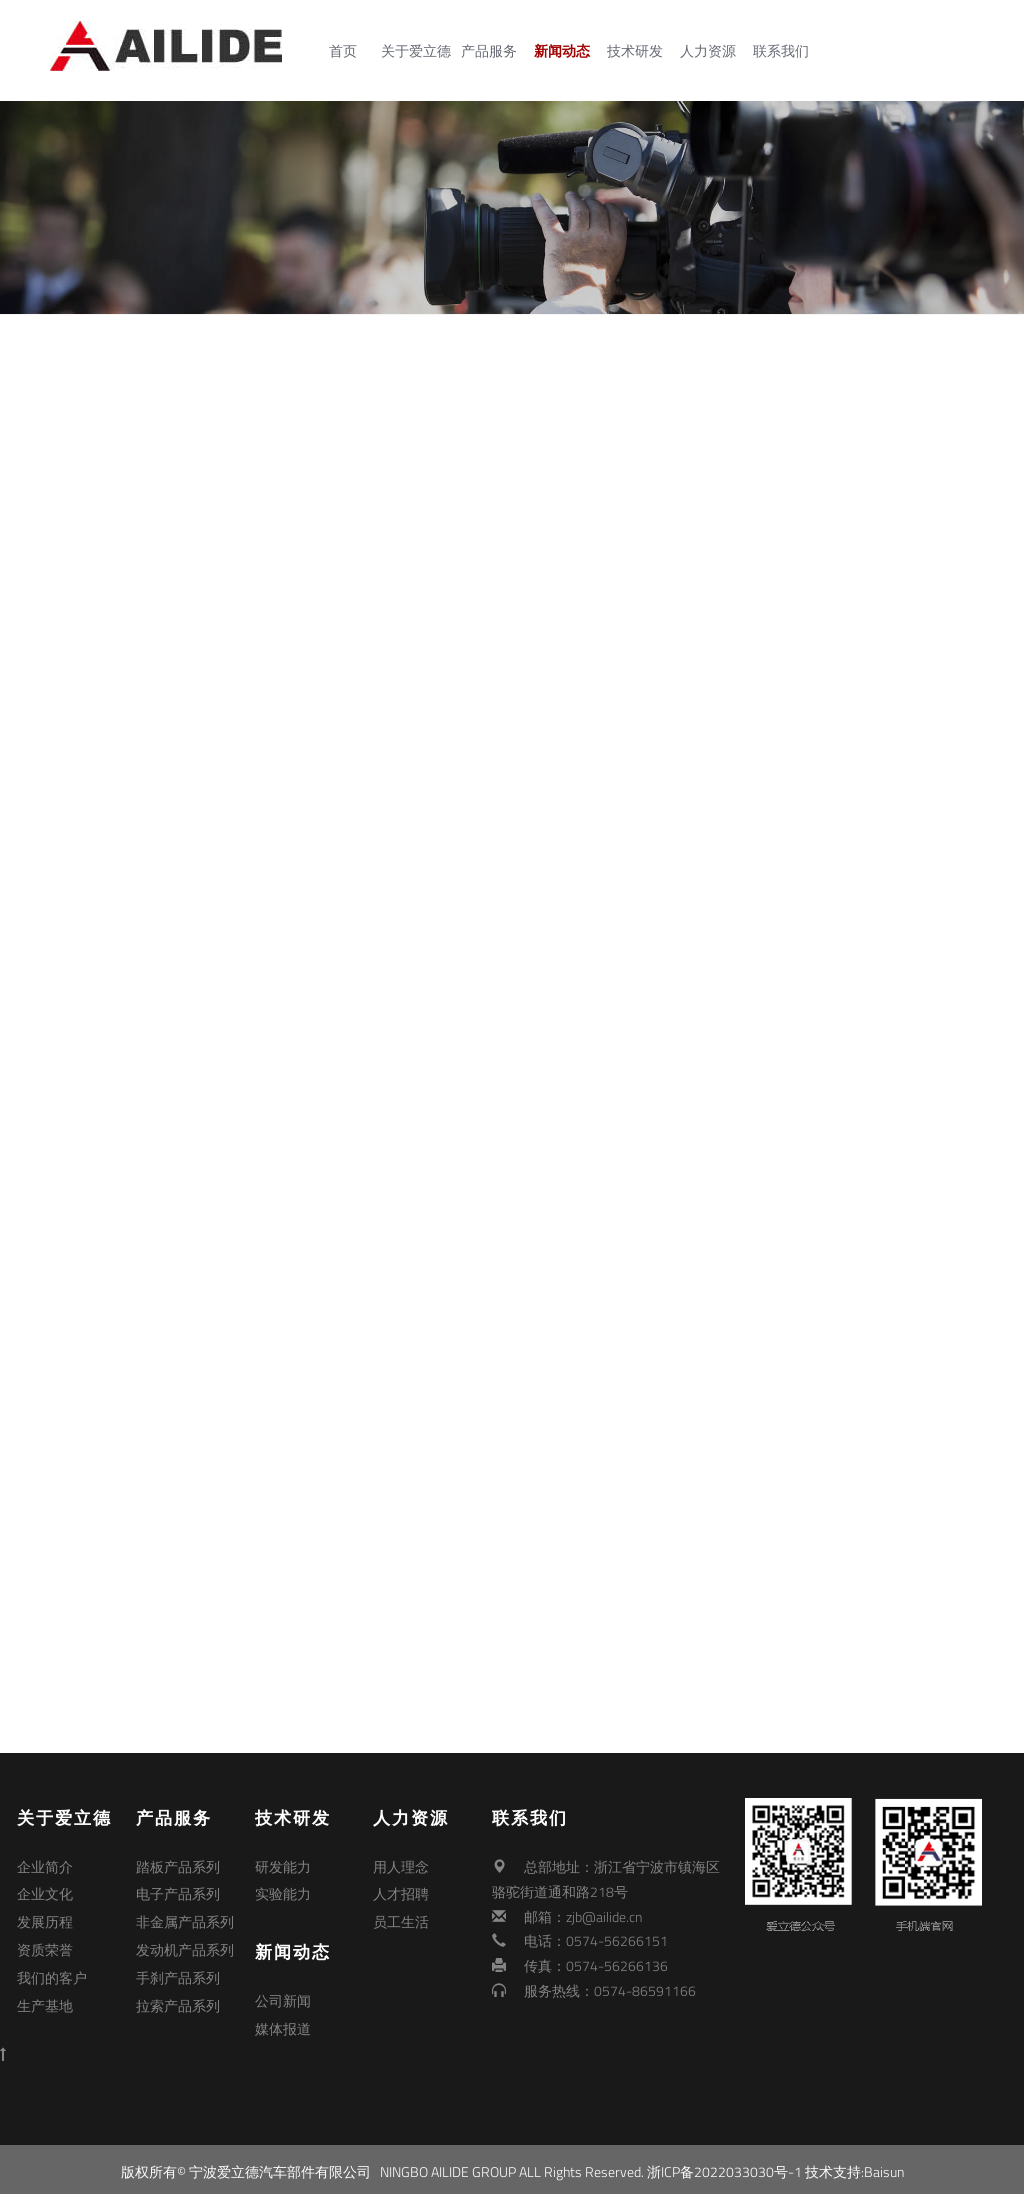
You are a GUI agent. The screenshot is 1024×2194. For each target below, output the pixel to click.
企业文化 (45, 1891)
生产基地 (45, 1990)
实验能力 (283, 1891)
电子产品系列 (178, 1891)
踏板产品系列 (178, 1866)
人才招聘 (401, 1891)
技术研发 (639, 51)
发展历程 (45, 1916)
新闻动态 (566, 51)
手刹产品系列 (178, 1965)
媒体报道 (283, 2022)
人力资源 (712, 51)
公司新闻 (283, 1997)
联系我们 (785, 51)
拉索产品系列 (178, 1990)
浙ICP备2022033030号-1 (724, 2165)
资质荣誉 (45, 1940)
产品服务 (493, 51)
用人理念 (401, 1866)
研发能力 (283, 1866)
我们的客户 (52, 1965)
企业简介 (45, 1866)
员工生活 (401, 1916)
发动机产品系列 (185, 1940)
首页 (347, 51)
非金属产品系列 (185, 1916)
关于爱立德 (420, 51)
